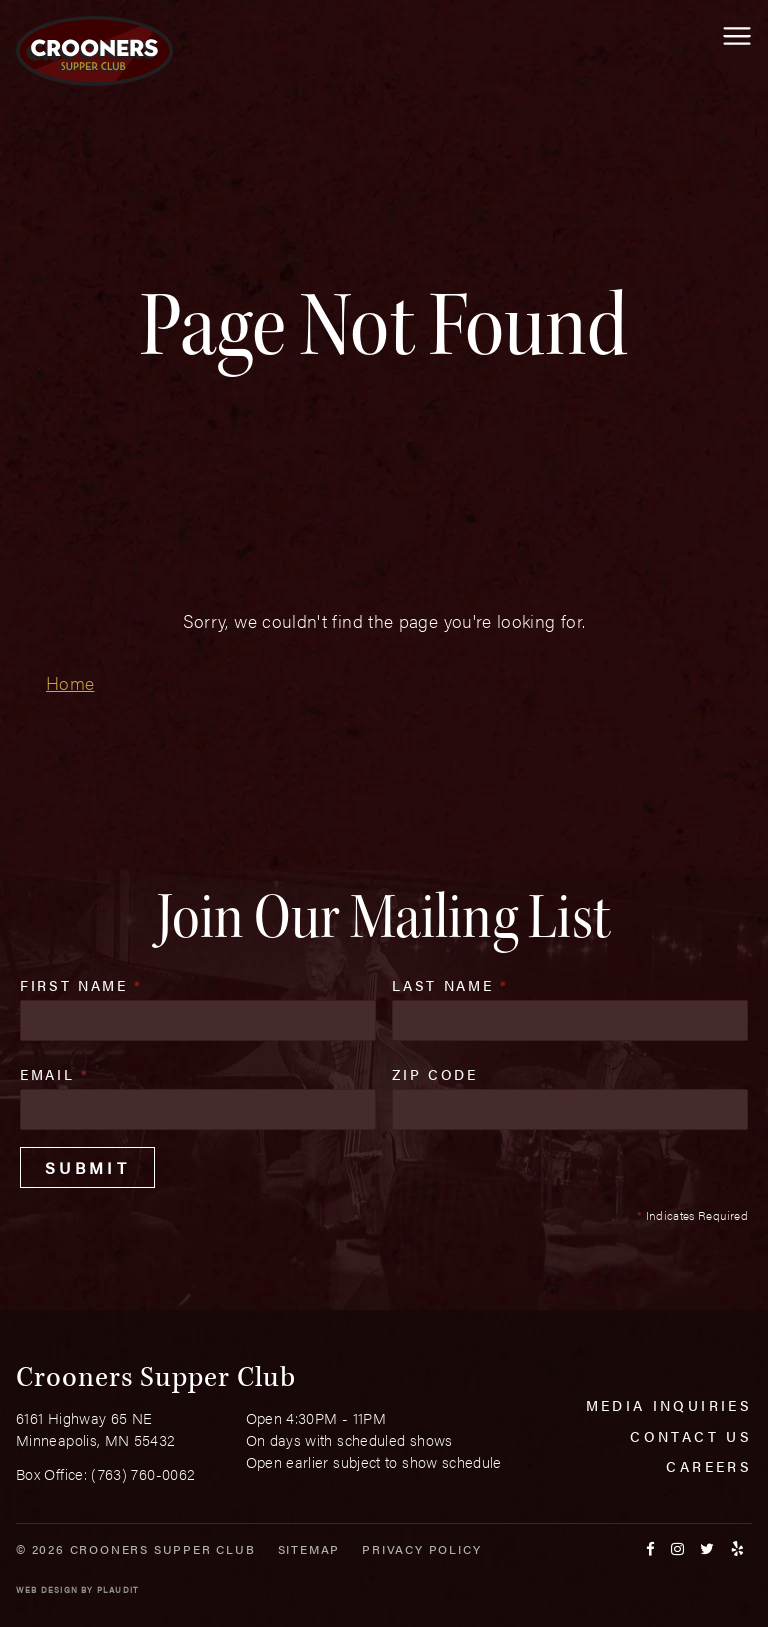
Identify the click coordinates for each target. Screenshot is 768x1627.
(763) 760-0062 (143, 1473)
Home (70, 682)
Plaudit (118, 1589)
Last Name (450, 985)
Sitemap (309, 1549)
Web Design (47, 1589)
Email (55, 1074)
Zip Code (434, 1074)
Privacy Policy (421, 1549)
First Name (81, 985)
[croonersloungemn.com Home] (94, 51)
